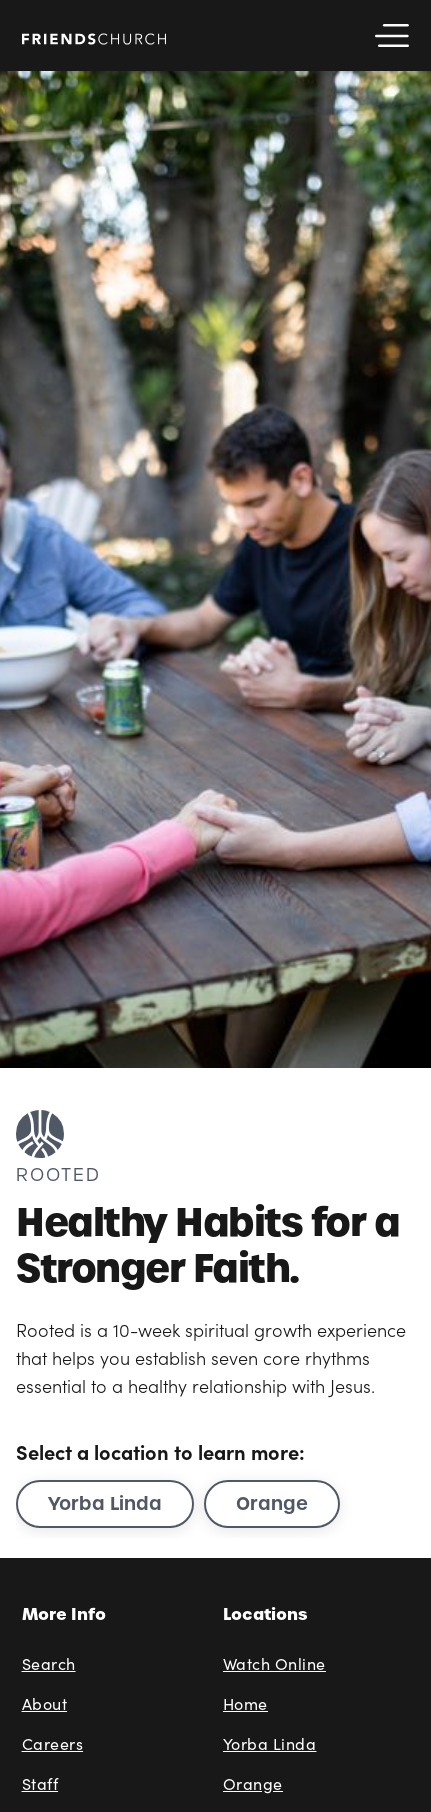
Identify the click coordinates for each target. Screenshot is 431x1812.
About (45, 1703)
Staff (40, 1783)
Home (245, 1703)
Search (49, 1663)
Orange (272, 1503)
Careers (53, 1743)
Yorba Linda (105, 1503)
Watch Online (274, 1663)
